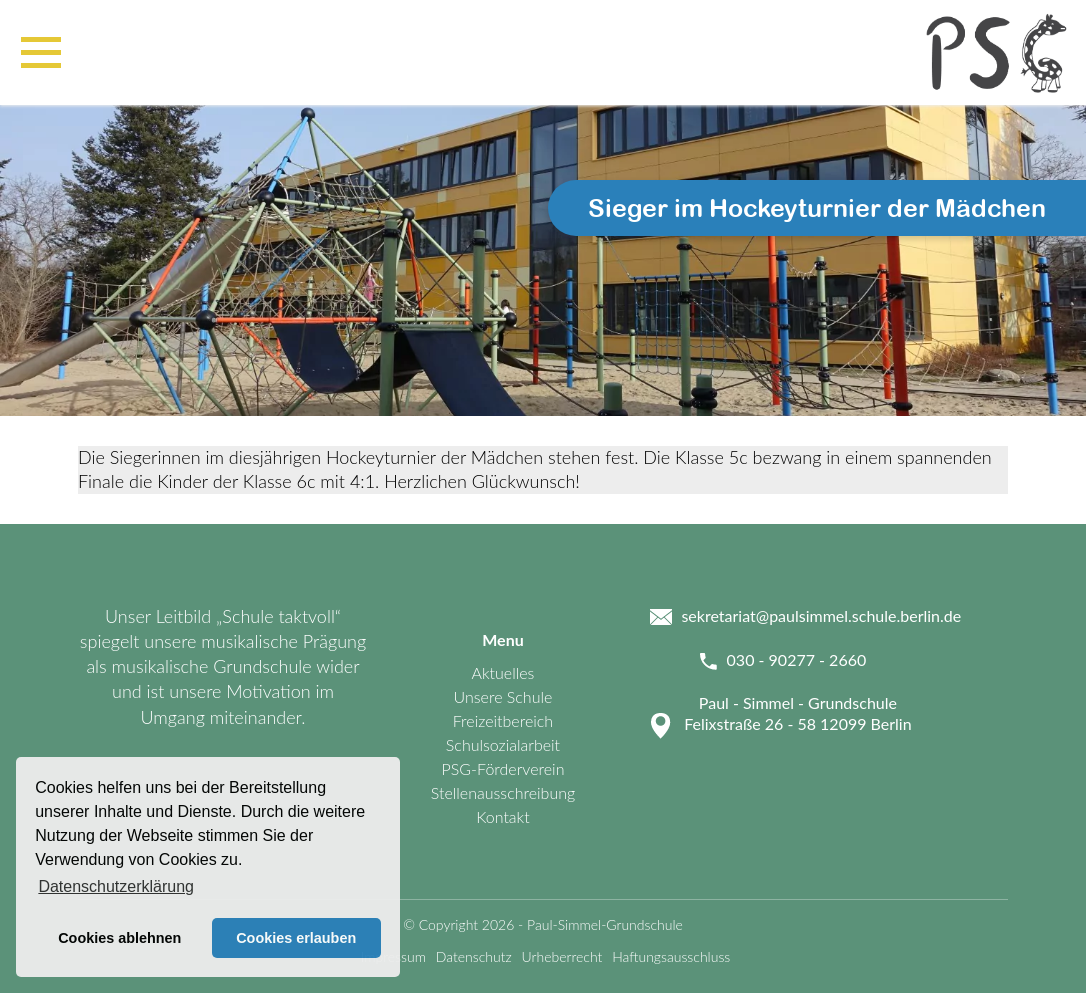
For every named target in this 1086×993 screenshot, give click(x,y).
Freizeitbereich (503, 720)
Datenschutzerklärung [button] (116, 886)
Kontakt (502, 816)
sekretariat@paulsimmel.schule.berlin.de (821, 615)
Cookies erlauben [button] (296, 938)
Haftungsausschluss (671, 956)
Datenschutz (474, 956)
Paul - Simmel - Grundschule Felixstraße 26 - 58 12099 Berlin (797, 713)
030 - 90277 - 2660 (797, 659)
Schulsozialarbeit (503, 744)
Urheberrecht (562, 956)
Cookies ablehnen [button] (119, 938)
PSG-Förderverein (503, 768)
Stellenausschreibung (503, 792)
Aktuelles (503, 672)
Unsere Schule (503, 696)
